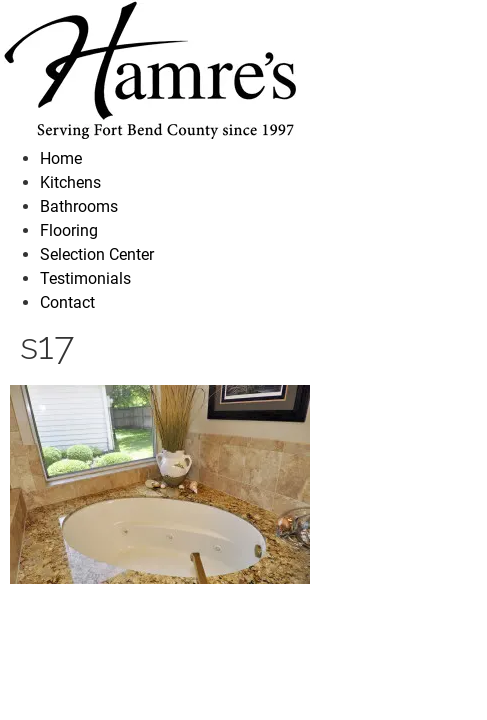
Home (61, 158)
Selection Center (97, 254)
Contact (67, 302)
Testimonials (85, 278)
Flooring (69, 230)
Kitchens (70, 182)
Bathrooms (79, 206)
